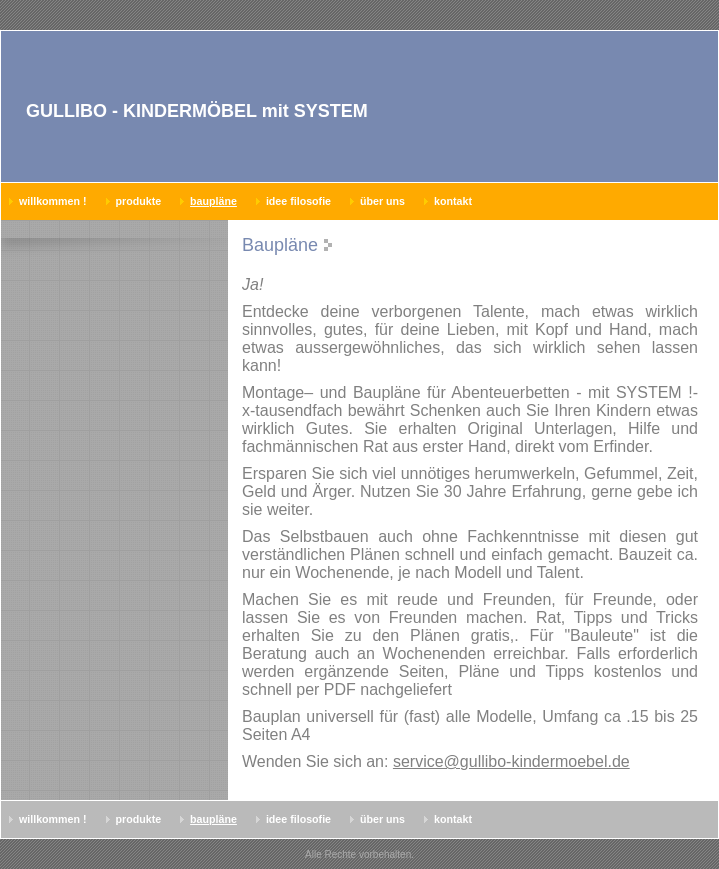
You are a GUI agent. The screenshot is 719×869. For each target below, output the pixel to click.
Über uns (382, 201)
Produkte (139, 201)
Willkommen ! (53, 201)
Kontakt (453, 201)
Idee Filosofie (298, 201)
